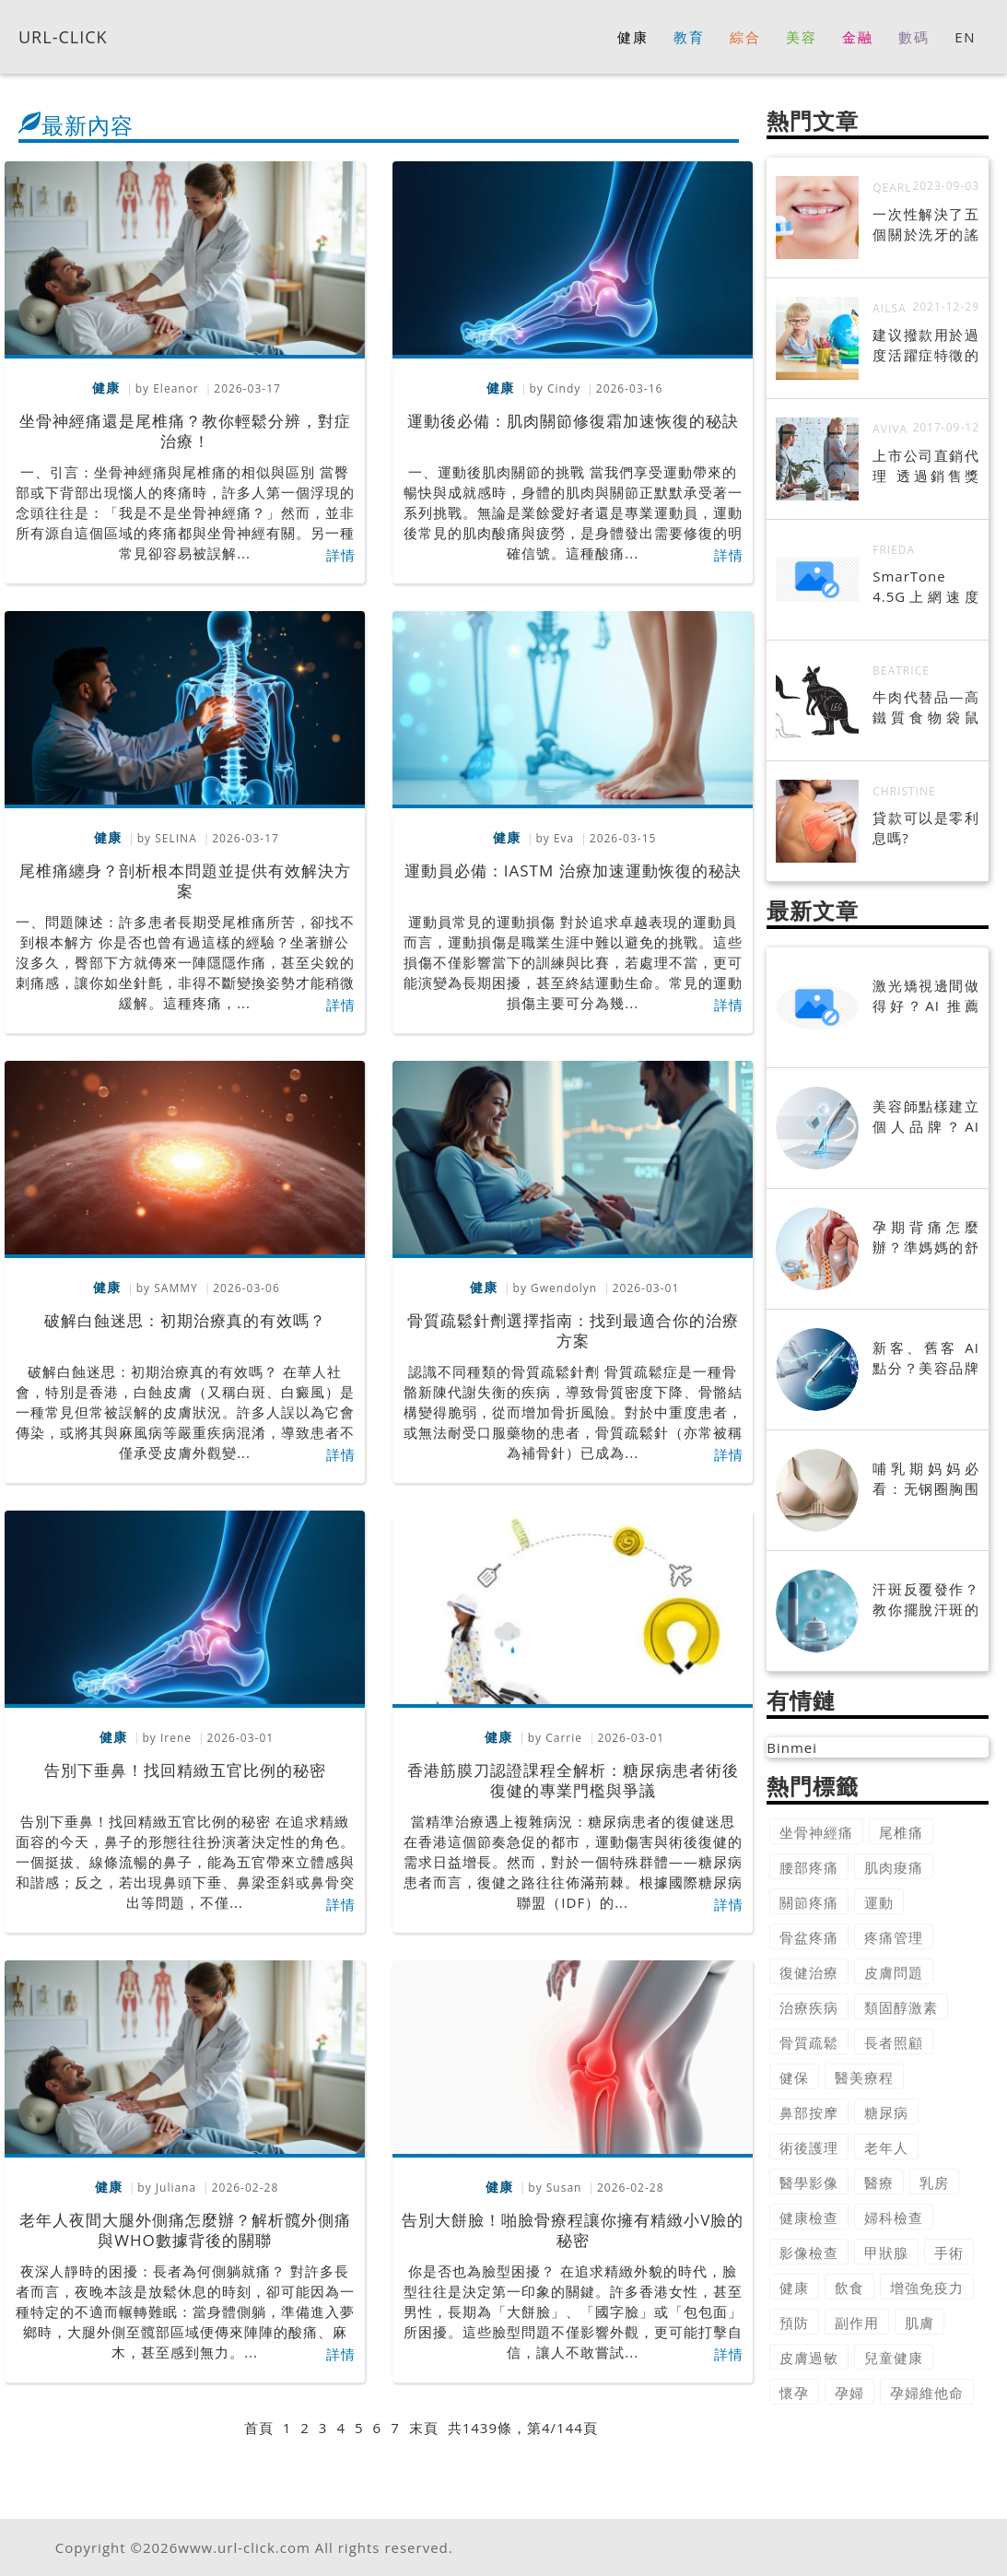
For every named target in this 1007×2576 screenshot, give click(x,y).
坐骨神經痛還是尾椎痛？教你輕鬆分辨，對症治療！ (185, 431)
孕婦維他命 (927, 2392)
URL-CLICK (63, 36)
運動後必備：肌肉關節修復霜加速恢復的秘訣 (573, 420)
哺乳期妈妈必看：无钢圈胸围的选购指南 (925, 1488)
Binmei (792, 1747)
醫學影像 (808, 2182)
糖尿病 (886, 2112)
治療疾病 (808, 2007)
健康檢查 (808, 2217)
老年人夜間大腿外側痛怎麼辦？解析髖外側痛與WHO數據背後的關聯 (185, 2230)
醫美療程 (864, 2077)
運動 (879, 1902)
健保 (794, 2077)
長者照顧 (893, 2042)
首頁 (259, 2427)
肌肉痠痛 (893, 1867)
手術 (949, 2252)
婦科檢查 (893, 2217)
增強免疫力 (927, 2287)
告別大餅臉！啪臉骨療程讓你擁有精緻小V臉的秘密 (573, 2230)
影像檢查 (808, 2252)
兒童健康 (893, 2357)
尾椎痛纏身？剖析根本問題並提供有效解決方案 (185, 880)
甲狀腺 (886, 2252)
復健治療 (808, 1972)
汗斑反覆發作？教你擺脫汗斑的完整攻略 (925, 1609)
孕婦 (849, 2392)
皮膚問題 (893, 1972)
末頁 (424, 2427)
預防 (794, 2322)
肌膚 (919, 2322)
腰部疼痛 (808, 1867)
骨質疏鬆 (808, 2042)
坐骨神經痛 (816, 1832)
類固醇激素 (901, 2007)
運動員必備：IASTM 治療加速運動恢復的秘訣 (573, 870)
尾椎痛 (901, 1832)
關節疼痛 (808, 1902)
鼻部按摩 (808, 2112)
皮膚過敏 (808, 2357)
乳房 (934, 2182)
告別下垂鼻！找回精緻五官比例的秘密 (185, 1770)
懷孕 (794, 2392)
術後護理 (808, 2147)
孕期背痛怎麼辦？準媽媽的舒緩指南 (925, 1246)
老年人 (886, 2147)
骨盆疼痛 (808, 1937)
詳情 (341, 555)
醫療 (879, 2182)
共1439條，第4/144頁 (523, 2427)
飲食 (849, 2287)
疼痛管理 (893, 1937)
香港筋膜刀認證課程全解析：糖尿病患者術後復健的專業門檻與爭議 (573, 1780)
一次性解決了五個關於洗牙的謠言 (925, 234)
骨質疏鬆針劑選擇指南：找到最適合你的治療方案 (573, 1330)
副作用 (857, 2322)
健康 (794, 2287)
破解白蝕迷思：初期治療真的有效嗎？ (185, 1320)
